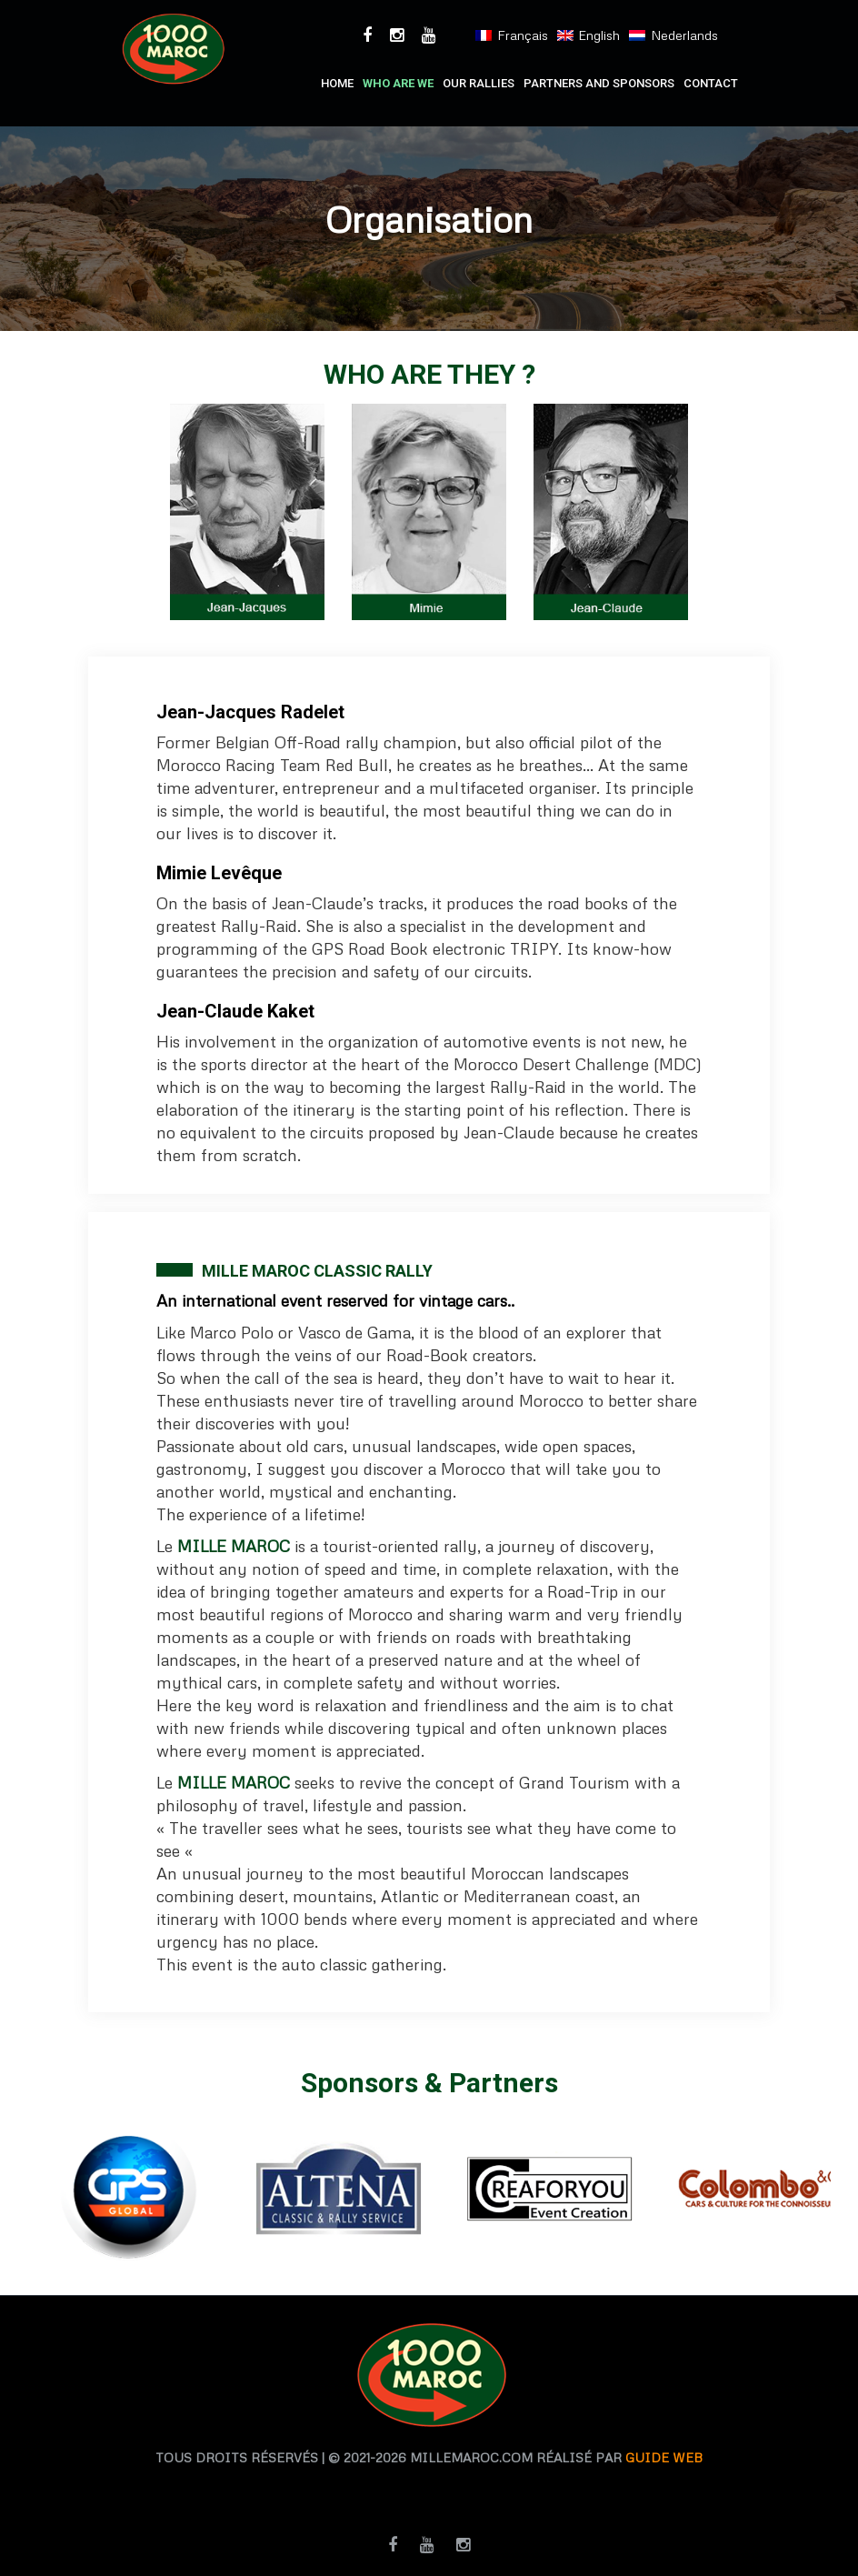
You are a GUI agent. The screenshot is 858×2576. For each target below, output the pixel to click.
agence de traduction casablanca (552, 2489)
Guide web (664, 2457)
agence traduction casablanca (295, 2489)
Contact (710, 83)
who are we (398, 83)
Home (337, 83)
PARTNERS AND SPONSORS (599, 83)
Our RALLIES (478, 83)
